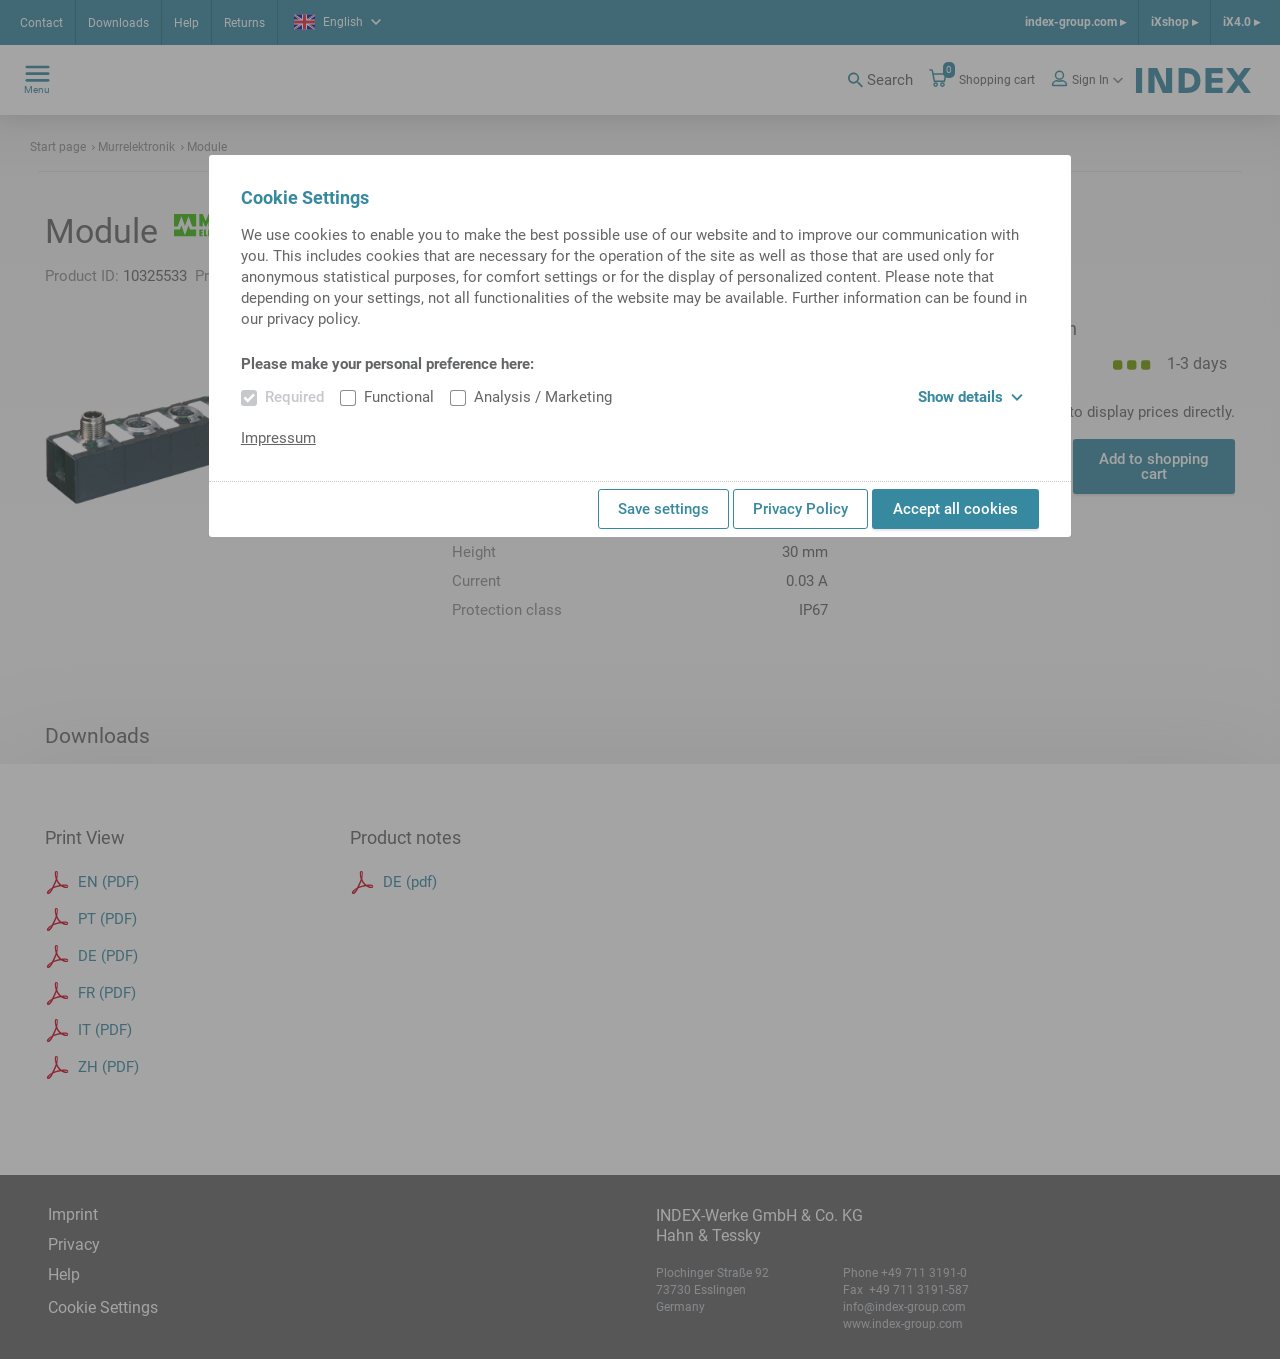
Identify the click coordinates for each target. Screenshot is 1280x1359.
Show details (970, 397)
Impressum (278, 438)
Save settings (663, 509)
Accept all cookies (955, 509)
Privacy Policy (800, 509)
